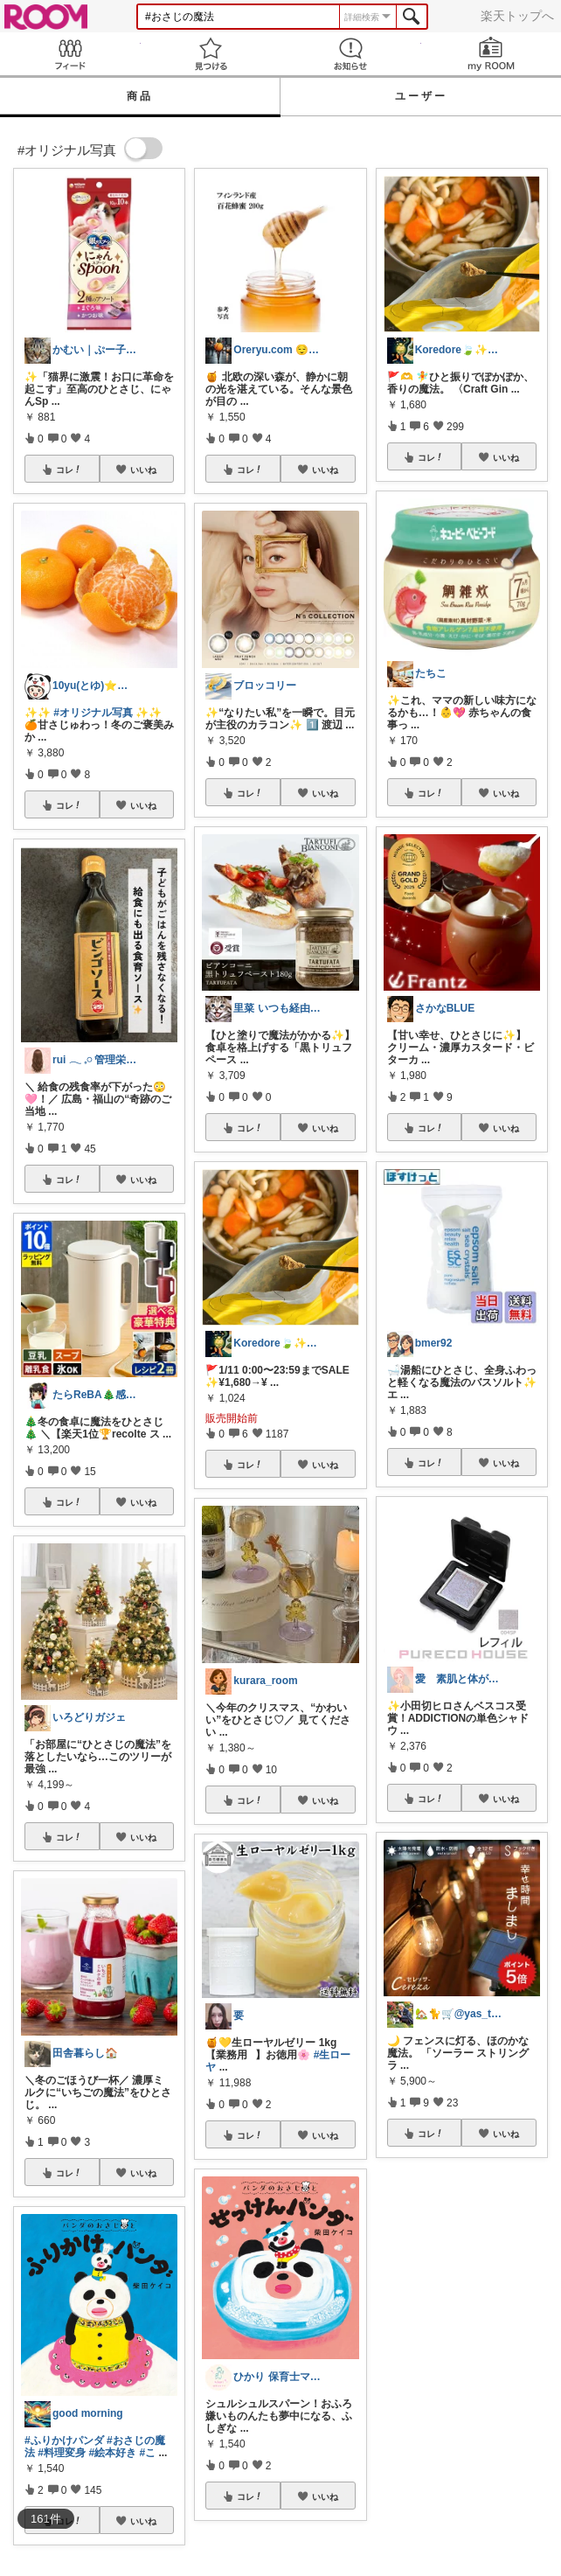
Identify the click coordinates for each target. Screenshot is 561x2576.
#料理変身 (62, 2453)
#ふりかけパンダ (64, 2440)
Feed (70, 53)
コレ (69, 469)
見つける (211, 53)
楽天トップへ (517, 16)
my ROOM (491, 53)
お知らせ (350, 53)
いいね (143, 469)
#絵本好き (112, 2453)
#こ (147, 2453)
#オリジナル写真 (93, 713)
